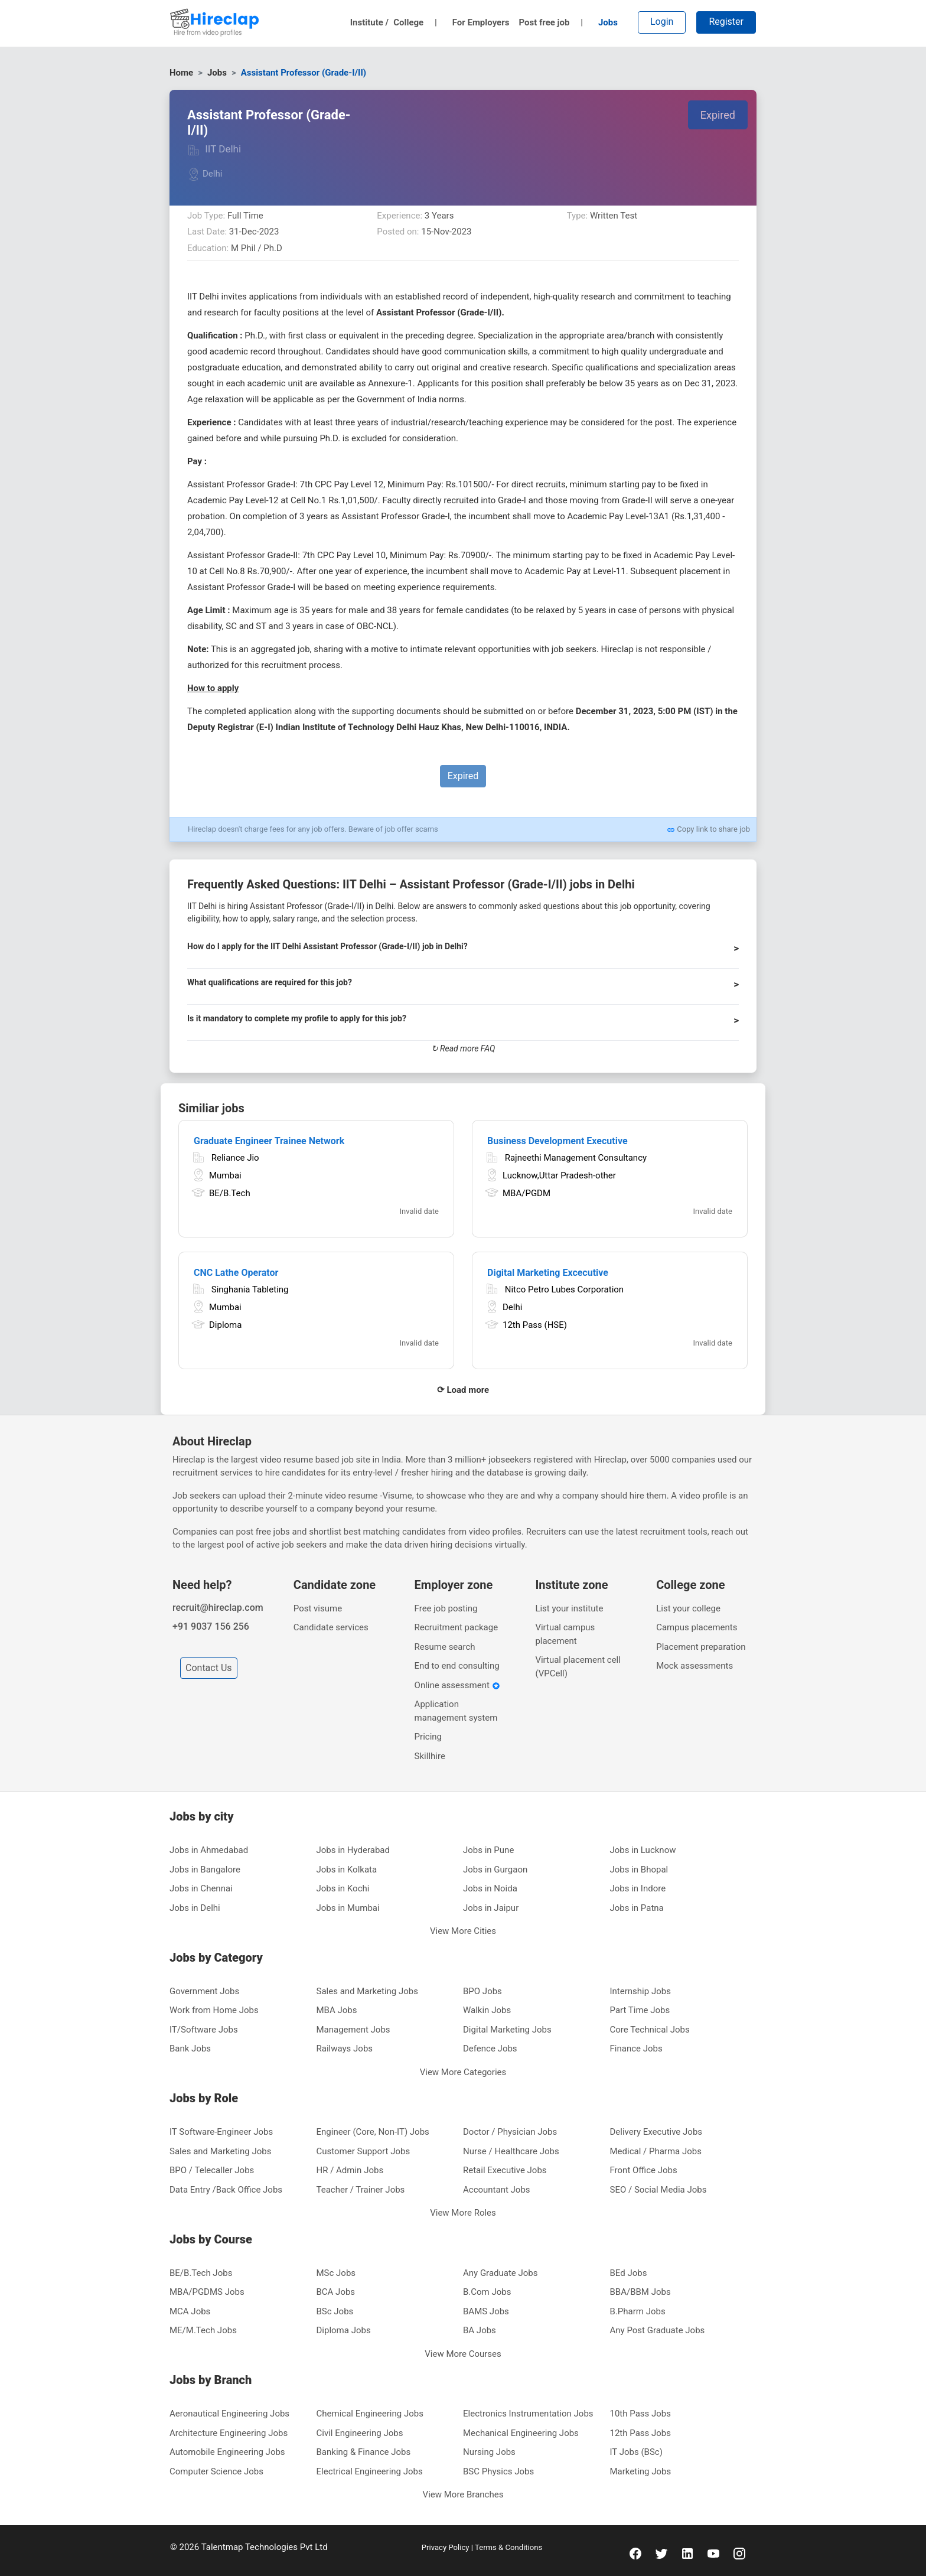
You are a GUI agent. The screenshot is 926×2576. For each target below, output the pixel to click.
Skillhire (430, 1756)
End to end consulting (457, 1665)
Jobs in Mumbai (348, 1908)
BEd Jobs (628, 2273)
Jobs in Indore (638, 1888)
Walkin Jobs (487, 2010)
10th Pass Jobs (640, 2413)
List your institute (569, 1608)
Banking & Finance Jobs (364, 2452)
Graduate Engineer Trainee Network (269, 1141)
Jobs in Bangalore (204, 1869)
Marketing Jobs (640, 2471)
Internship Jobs (640, 1991)
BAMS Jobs (486, 2311)
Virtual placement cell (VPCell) (578, 1667)
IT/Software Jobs (203, 2029)
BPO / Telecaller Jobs (211, 2170)
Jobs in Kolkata (347, 1869)
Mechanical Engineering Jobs (521, 2433)
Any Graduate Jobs (500, 2273)
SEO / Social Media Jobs (658, 2189)
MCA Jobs (189, 2311)
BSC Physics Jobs (498, 2471)
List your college (688, 1608)
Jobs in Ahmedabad (208, 1850)
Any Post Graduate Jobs (657, 2330)
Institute (369, 22)
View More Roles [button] (463, 2212)
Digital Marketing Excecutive (547, 1272)
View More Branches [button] (463, 2494)
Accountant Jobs (496, 2189)
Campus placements (696, 1627)
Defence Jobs (490, 2048)
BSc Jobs (335, 2311)
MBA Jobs (337, 2010)
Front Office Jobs (643, 2170)
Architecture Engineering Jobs (228, 2433)
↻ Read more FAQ (463, 1048)
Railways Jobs (345, 2048)
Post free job (551, 22)
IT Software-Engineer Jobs (221, 2131)
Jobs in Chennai (201, 1888)
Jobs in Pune (488, 1850)
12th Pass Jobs (640, 2433)
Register (726, 21)
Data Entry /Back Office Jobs (225, 2189)
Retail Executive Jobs (505, 2170)
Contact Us (208, 1667)
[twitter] (661, 2553)
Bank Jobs (190, 2048)
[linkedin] (687, 2553)
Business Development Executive (557, 1141)
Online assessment (457, 1685)
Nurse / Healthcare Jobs (511, 2151)
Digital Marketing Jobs (507, 2029)
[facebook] (635, 2553)
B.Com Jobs (487, 2292)
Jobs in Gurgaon (495, 1869)
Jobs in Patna (637, 1908)
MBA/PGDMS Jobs (206, 2292)
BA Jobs (479, 2330)
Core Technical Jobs (650, 2029)
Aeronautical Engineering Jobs (229, 2413)
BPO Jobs (482, 1991)
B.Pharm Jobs (638, 2311)
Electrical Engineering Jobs (370, 2471)
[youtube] (713, 2553)
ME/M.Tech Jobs (203, 2330)
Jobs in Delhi (194, 1908)
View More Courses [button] (463, 2354)
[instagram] (739, 2553)
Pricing (428, 1736)
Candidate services (331, 1627)
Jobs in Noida (490, 1888)
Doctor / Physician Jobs (510, 2131)
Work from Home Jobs (214, 2010)
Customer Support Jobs (363, 2151)
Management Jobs (353, 2029)
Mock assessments (694, 1665)
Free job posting (446, 1608)
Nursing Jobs (489, 2452)
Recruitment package (456, 1627)
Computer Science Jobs (216, 2471)
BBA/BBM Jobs (640, 2292)
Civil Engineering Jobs (360, 2433)
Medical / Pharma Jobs (656, 2151)
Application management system (456, 1711)
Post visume (318, 1608)
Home (181, 72)
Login (661, 21)
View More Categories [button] (463, 2072)
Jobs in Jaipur (491, 1908)
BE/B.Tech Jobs (200, 2273)
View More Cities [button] (463, 1931)
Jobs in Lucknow (643, 1850)
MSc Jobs (336, 2273)
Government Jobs (204, 1991)
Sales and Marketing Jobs (367, 1991)
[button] (463, 951)
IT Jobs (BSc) (636, 2452)
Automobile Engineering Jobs (227, 2452)
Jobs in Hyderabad (353, 1850)
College (415, 22)
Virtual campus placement (565, 1634)
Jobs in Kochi (343, 1888)
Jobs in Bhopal (639, 1869)
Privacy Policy (446, 2547)
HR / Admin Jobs (350, 2170)
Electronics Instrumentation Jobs (528, 2413)
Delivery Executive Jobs (656, 2131)
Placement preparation (700, 1647)
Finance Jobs (636, 2048)
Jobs (608, 22)
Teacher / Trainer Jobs (361, 2189)
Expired (717, 115)
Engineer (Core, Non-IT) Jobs (373, 2131)
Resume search (445, 1647)
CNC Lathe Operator (236, 1272)
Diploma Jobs (344, 2330)
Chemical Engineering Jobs (370, 2413)
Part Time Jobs (640, 2010)
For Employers (481, 22)
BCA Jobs (336, 2292)
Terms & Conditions (507, 2547)
